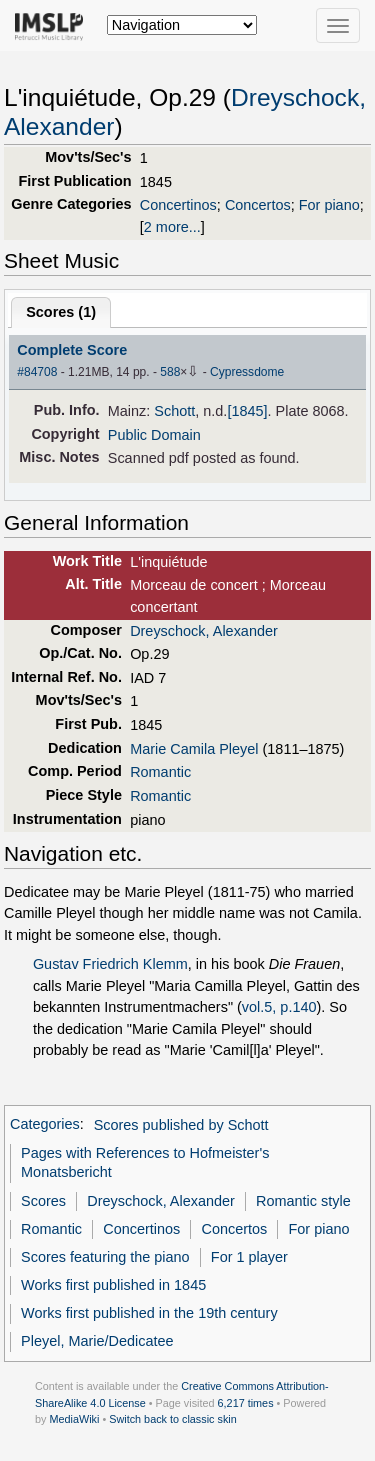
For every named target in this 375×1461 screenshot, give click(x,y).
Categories (45, 1125)
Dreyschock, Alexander (204, 631)
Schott (174, 411)
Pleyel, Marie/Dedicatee (97, 1341)
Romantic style (303, 1201)
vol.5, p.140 (279, 1007)
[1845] (247, 411)
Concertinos (178, 205)
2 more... (172, 227)
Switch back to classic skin (173, 1419)
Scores (43, 1201)
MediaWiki (74, 1419)
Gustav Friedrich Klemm (110, 964)
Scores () (61, 312)
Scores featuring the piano (105, 1257)
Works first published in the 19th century (149, 1313)
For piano (329, 205)
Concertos (258, 205)
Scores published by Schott (181, 1125)
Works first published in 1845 (113, 1285)
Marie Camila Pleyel (194, 749)
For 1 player (249, 1257)
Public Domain (154, 435)
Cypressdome (247, 372)
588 (170, 372)
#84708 (37, 372)
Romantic (160, 772)
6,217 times (246, 1403)
